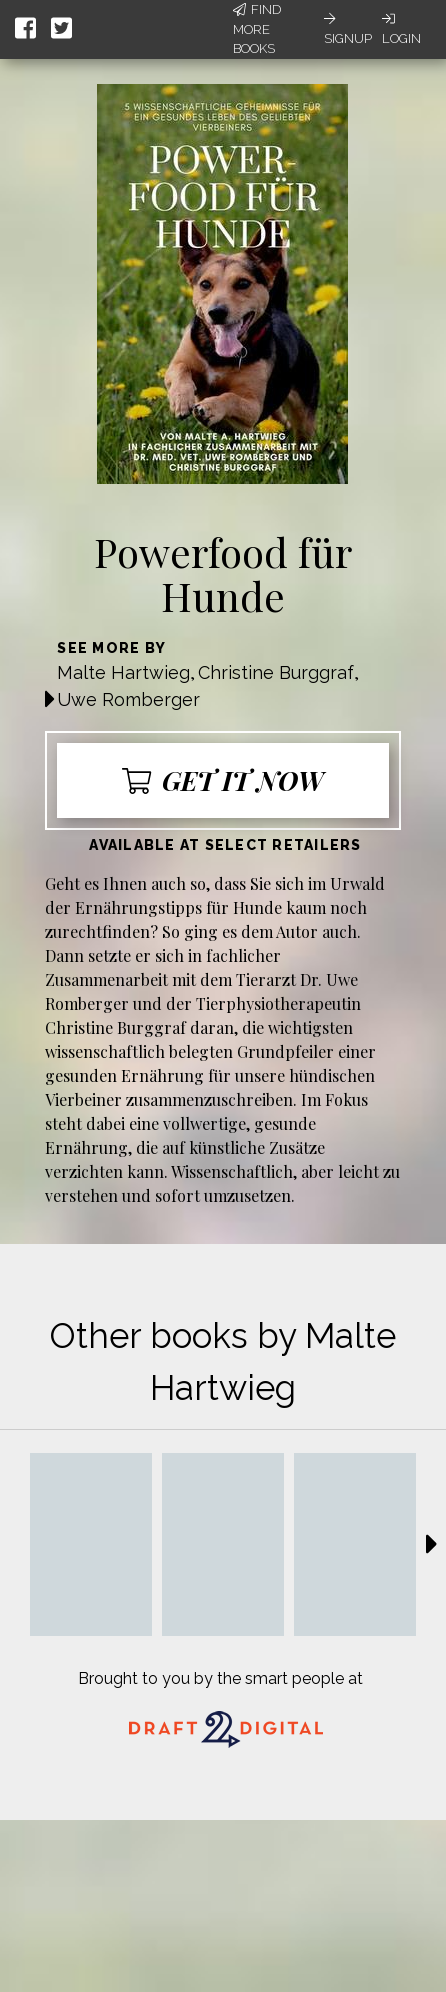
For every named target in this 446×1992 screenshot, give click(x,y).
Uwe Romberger (128, 699)
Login (401, 29)
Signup (348, 29)
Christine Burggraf (276, 672)
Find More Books (257, 29)
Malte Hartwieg (123, 672)
